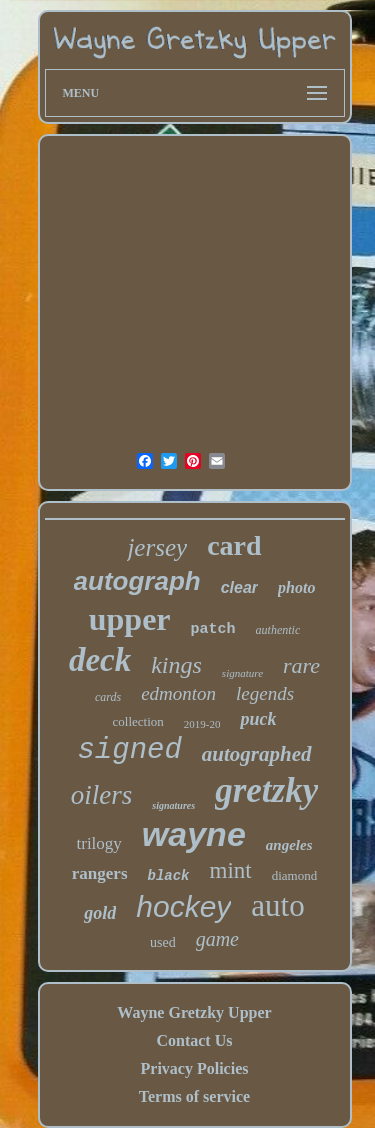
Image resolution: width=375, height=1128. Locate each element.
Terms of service (194, 1096)
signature (242, 673)
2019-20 (202, 724)
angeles (289, 845)
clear (239, 587)
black (169, 876)
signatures (173, 805)
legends (265, 693)
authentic (278, 630)
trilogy (99, 843)
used (163, 942)
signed (129, 750)
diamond (295, 875)
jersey (157, 547)
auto (277, 905)
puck (258, 719)
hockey (183, 906)
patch (213, 629)
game (217, 939)
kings (176, 665)
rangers (100, 873)
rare (301, 665)
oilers (102, 795)
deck (100, 660)
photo (296, 587)
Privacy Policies (195, 1068)
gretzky (266, 790)
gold (100, 913)
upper (130, 619)
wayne (194, 834)
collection (138, 721)
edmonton (178, 693)
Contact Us (194, 1040)
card (234, 545)
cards (108, 697)
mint (231, 870)
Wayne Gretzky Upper (194, 1012)
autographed (257, 754)
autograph (137, 581)
